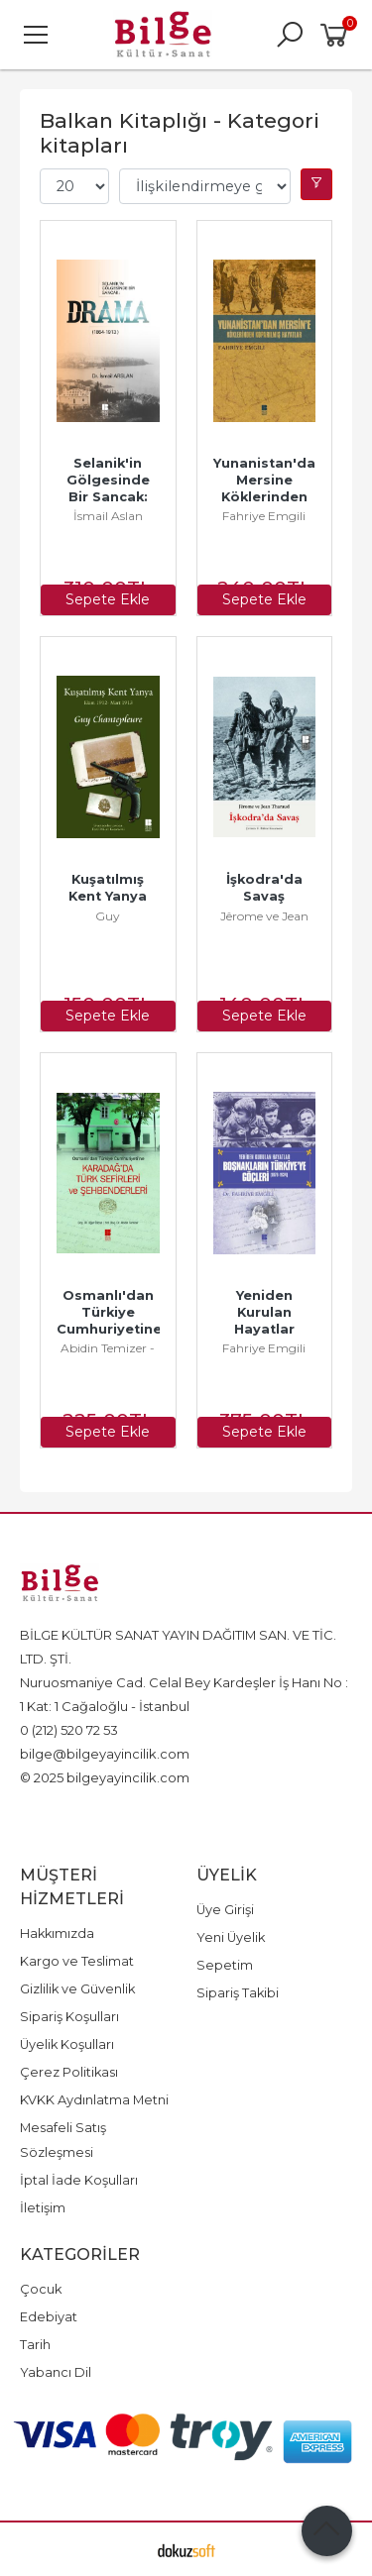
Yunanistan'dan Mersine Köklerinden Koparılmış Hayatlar (270, 497)
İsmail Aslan (108, 515)
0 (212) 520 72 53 (69, 1730)
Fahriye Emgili (264, 515)
